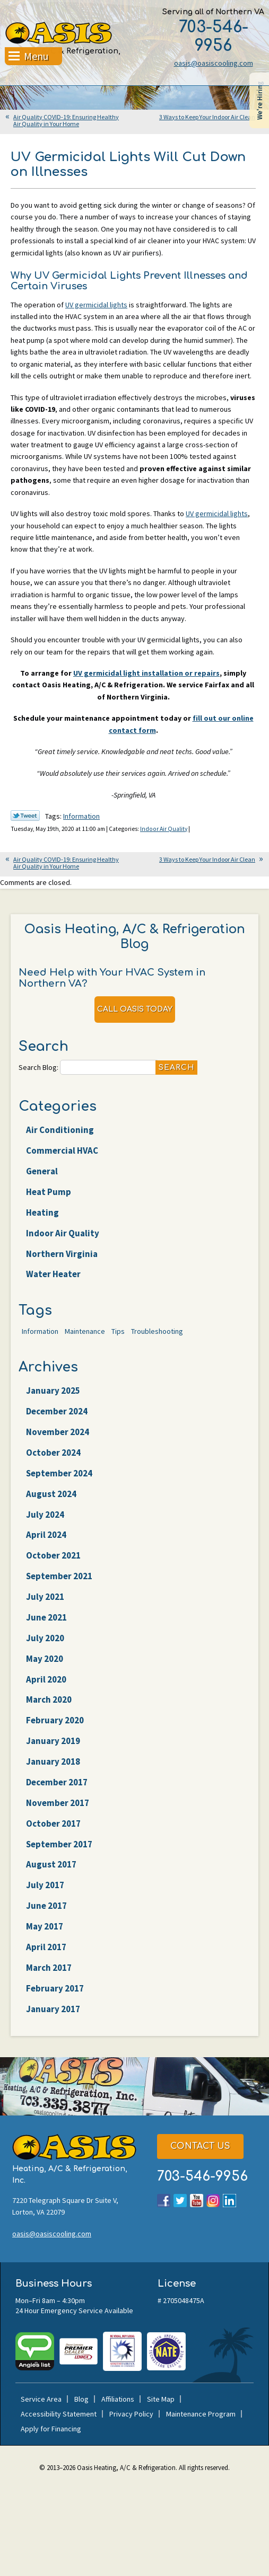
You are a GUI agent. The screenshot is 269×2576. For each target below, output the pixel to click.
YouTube (196, 2200)
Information (81, 816)
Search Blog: (38, 1067)
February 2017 (55, 1988)
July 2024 (45, 1514)
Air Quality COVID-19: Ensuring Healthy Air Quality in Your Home (66, 120)
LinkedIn (229, 2200)
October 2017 (53, 1823)
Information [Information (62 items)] (40, 1331)
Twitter (180, 2200)
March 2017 (49, 1967)
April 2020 (46, 1679)
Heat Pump (48, 1192)
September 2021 (59, 1576)
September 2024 (59, 1473)
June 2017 (46, 1905)
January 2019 (53, 1741)
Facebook (163, 2200)
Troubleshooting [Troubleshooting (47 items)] (157, 1331)
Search (176, 1068)
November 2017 (57, 1803)
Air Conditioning (60, 1130)
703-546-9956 (213, 37)
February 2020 (55, 1720)
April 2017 (46, 1947)
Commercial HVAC (62, 1150)
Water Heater (53, 1274)
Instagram (213, 2200)
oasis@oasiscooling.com (213, 63)
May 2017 (44, 1926)
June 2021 (46, 1617)
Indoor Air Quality (163, 829)
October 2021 (53, 1555)
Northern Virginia (62, 1254)
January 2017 (53, 2009)
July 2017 (45, 1885)
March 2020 (49, 1700)
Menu (36, 57)
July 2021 (45, 1597)
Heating (42, 1212)
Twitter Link (25, 815)
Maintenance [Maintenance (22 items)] (85, 1331)
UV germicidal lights (96, 304)
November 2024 (57, 1432)
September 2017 (59, 1844)
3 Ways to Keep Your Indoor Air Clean (207, 117)
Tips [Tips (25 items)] (118, 1331)
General (42, 1171)
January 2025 (53, 1390)
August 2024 (51, 1494)
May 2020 (44, 1659)
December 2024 (57, 1411)
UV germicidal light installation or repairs (146, 673)
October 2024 (53, 1452)
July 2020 (45, 1638)
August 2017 (51, 1865)
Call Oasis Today (134, 1009)
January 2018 (53, 1761)
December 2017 (57, 1782)
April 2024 (46, 1535)
